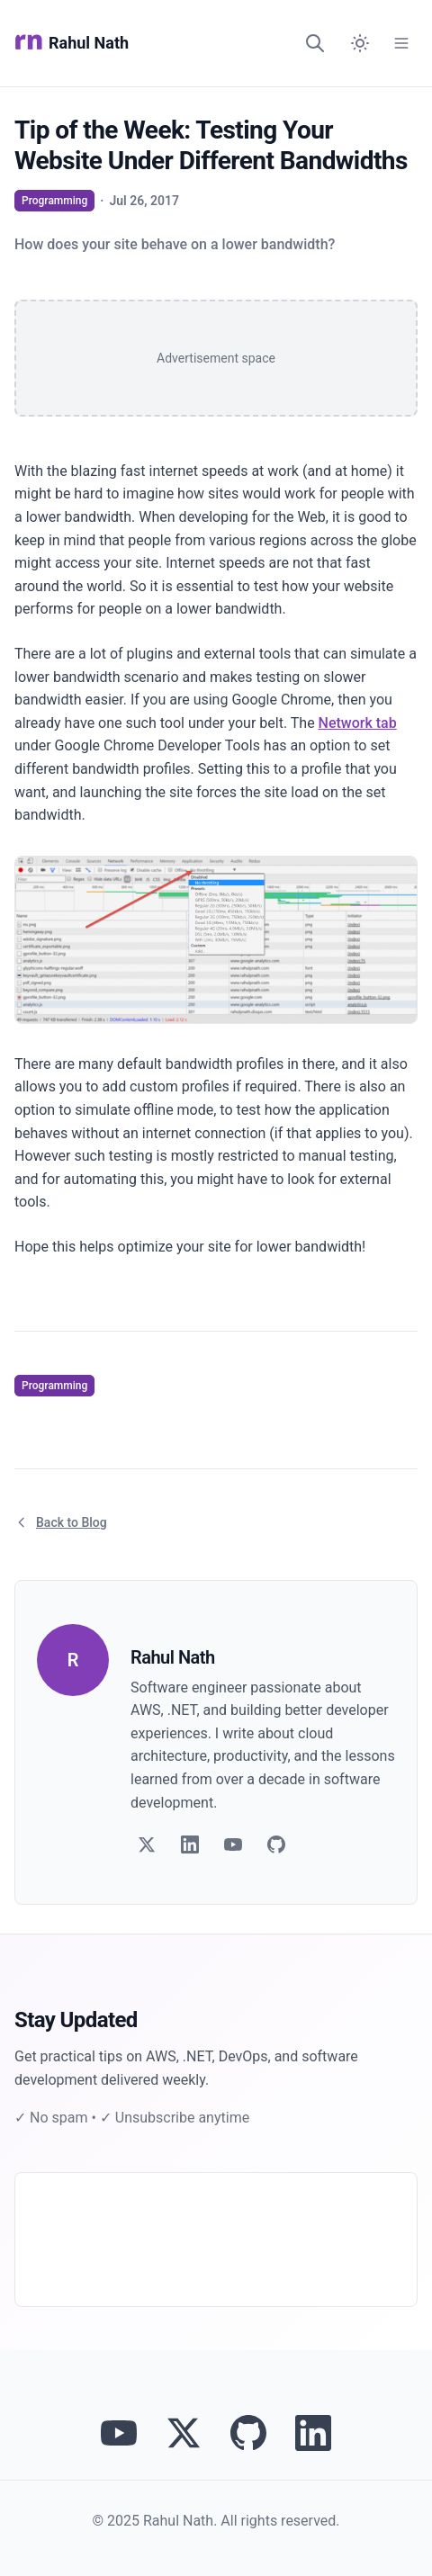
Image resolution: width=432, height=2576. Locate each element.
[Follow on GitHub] (276, 1844)
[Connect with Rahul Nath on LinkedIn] (313, 2433)
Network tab (358, 723)
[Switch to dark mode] (360, 43)
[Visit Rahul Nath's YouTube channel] (119, 2433)
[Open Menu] (401, 43)
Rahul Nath (71, 43)
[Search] (315, 43)
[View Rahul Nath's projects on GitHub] (248, 2433)
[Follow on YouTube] (233, 1844)
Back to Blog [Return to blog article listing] (60, 1522)
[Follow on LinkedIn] (190, 1844)
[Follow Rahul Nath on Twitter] (184, 2433)
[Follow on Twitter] (146, 1844)
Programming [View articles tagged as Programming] (54, 200)
